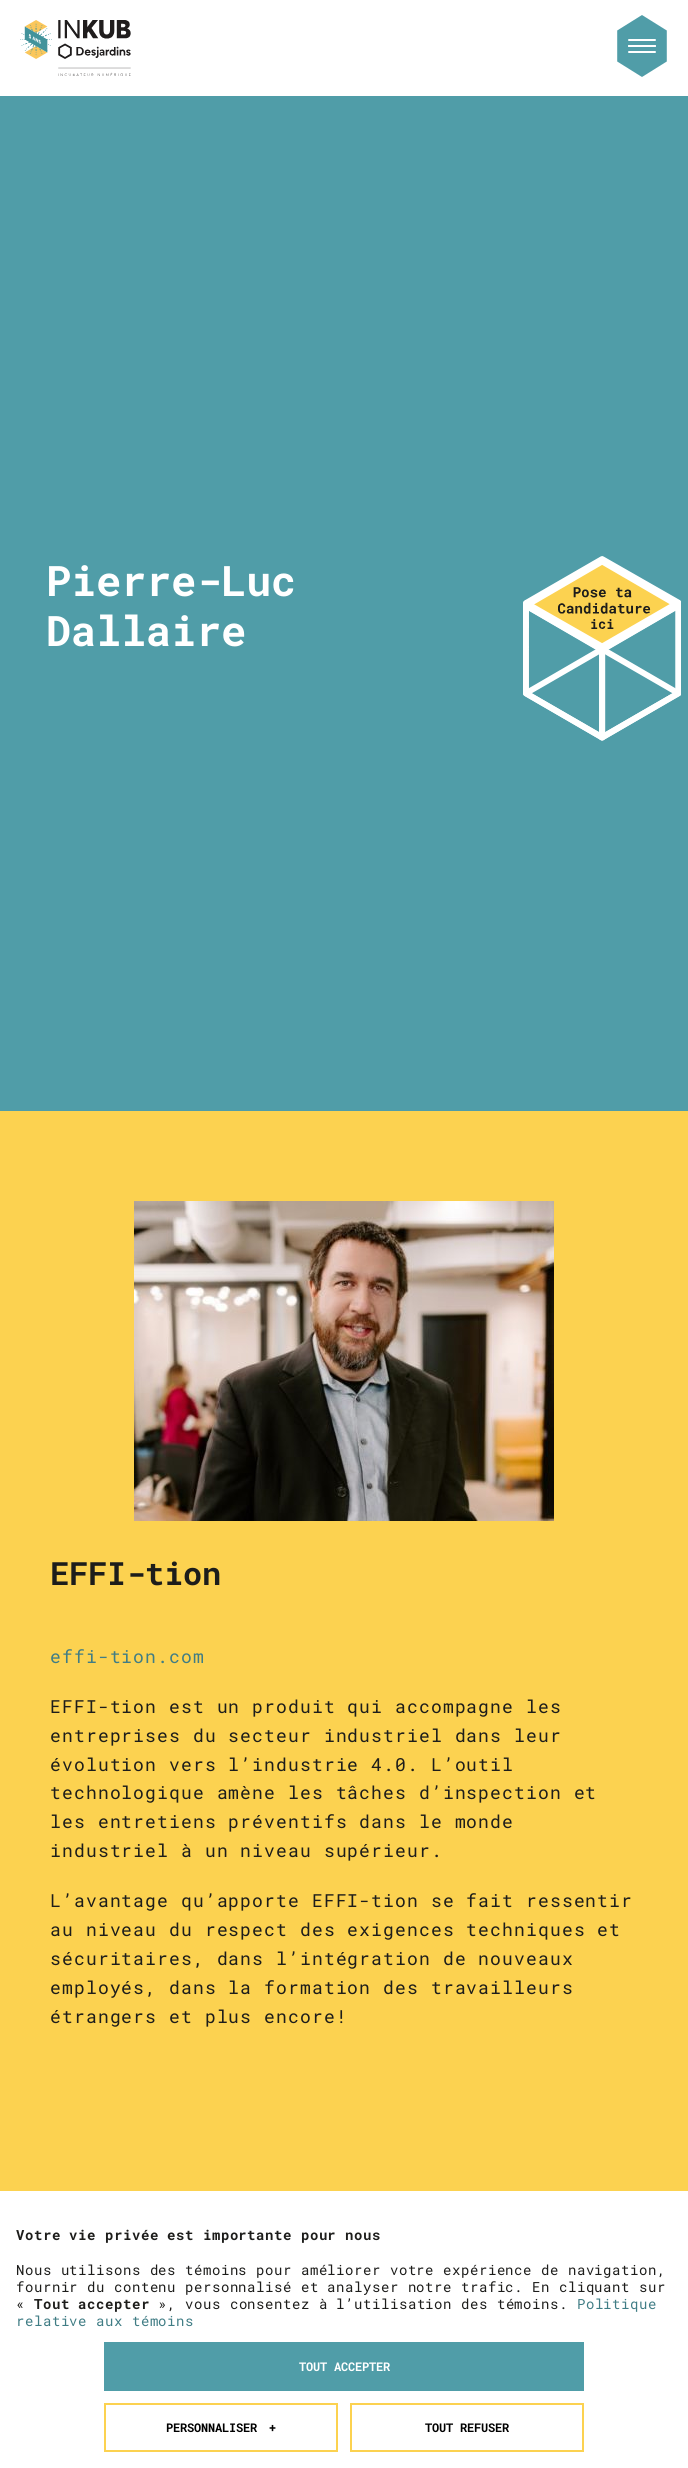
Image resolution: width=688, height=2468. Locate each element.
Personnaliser (221, 2082)
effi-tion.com (127, 1656)
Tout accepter (344, 2021)
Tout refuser (467, 2082)
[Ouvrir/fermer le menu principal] (642, 46)
